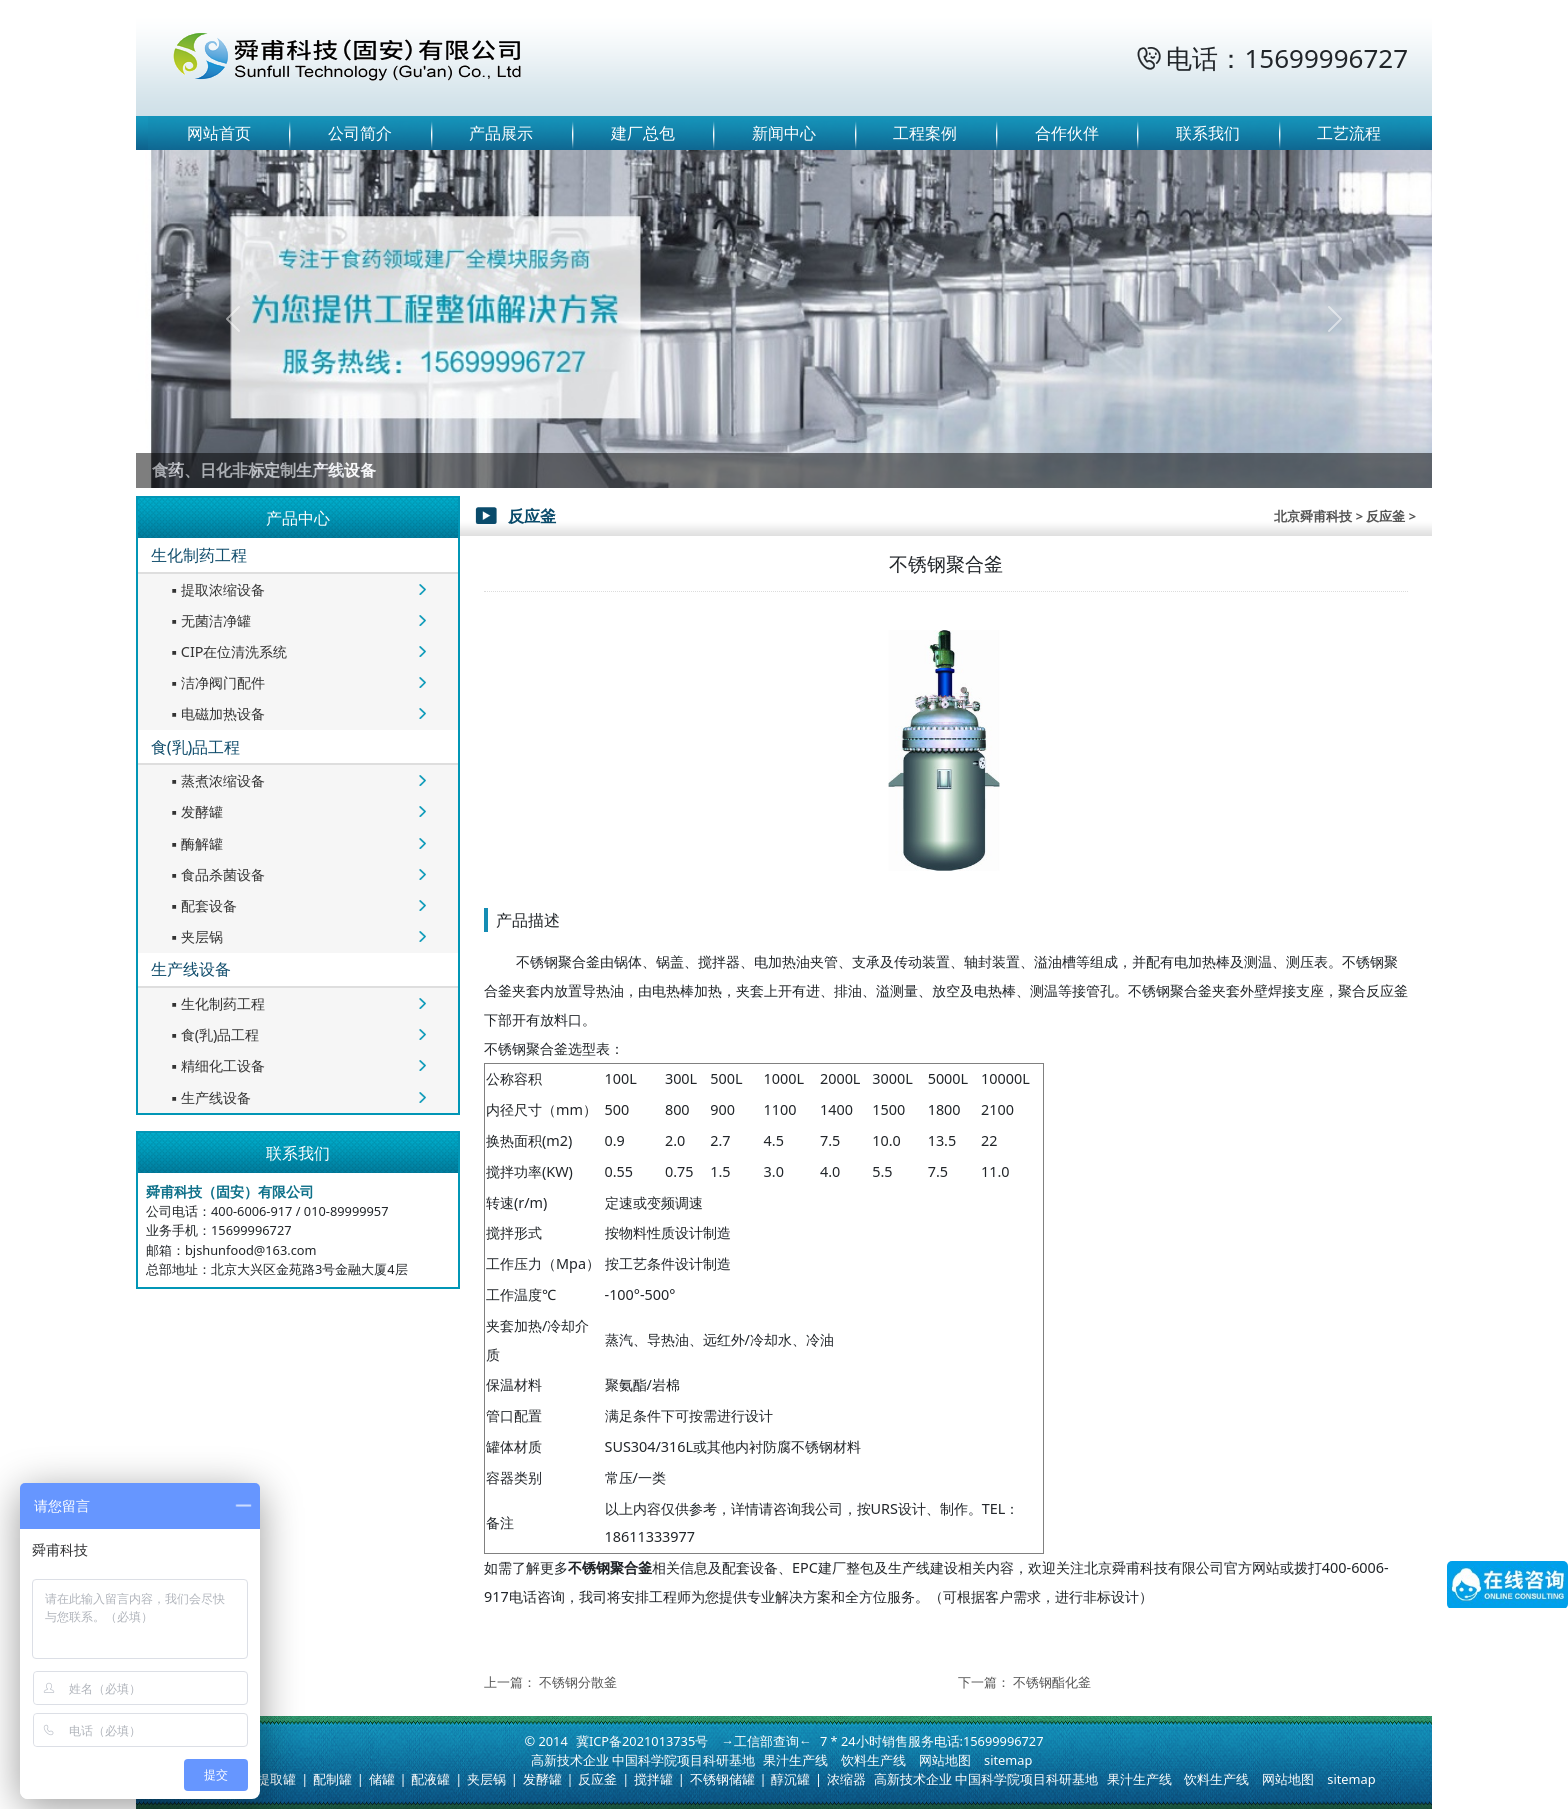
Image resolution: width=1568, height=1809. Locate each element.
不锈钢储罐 (722, 1779)
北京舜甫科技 (1313, 516)
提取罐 (276, 1779)
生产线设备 (191, 969)
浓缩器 (846, 1779)
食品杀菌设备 (216, 874)
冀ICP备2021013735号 (642, 1741)
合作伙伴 (1067, 133)
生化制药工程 (199, 555)
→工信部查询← (766, 1741)
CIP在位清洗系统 (227, 651)
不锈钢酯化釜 (1052, 1682)
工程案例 (925, 133)
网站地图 (945, 1760)
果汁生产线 (795, 1760)
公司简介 (360, 133)
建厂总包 (643, 133)
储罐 (382, 1779)
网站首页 (219, 133)
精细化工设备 (216, 1065)
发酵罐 (195, 811)
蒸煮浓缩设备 (216, 780)
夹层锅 (195, 936)
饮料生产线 (873, 1760)
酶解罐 (195, 843)
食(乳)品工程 (196, 747)
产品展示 (501, 133)
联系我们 (1208, 133)
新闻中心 (784, 133)
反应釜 (597, 1779)
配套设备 (202, 905)
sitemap (1008, 1760)
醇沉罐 (790, 1779)
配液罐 (430, 1779)
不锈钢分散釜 (578, 1682)
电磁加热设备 (216, 713)
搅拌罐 (653, 1779)
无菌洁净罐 (209, 620)
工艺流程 (1349, 133)
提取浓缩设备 (216, 589)
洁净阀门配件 (216, 682)
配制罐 (332, 1779)
